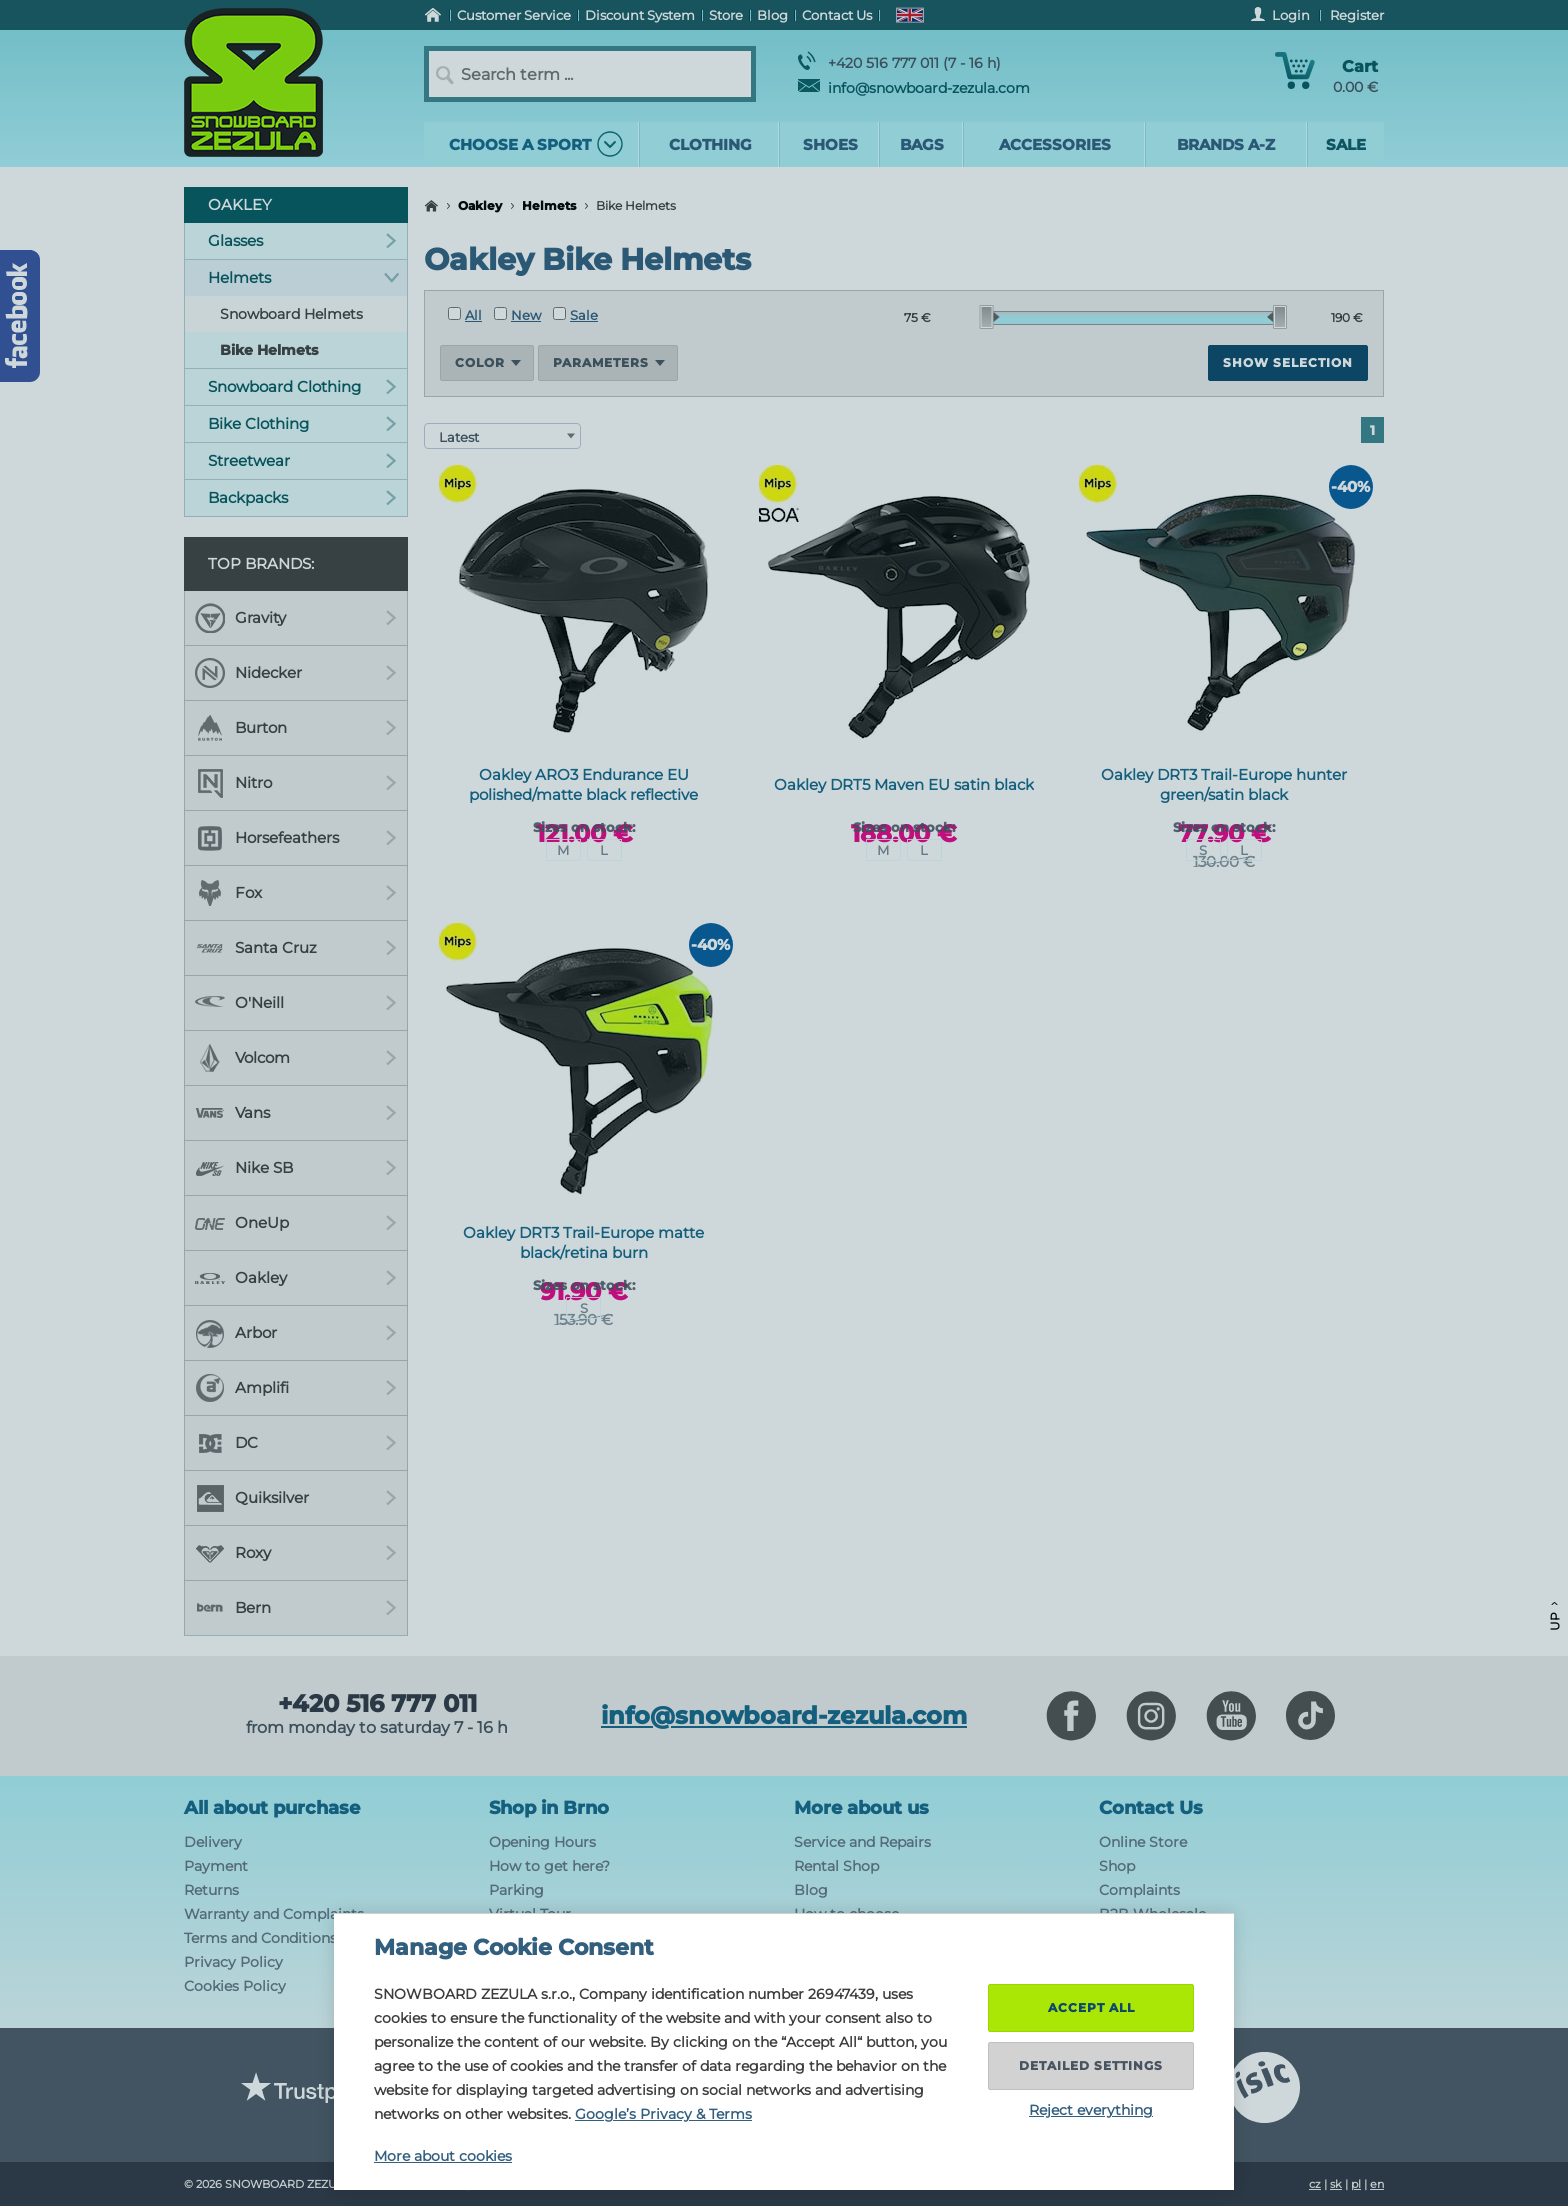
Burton (296, 728)
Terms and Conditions (260, 1938)
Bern (296, 1608)
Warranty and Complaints (274, 1914)
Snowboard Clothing (302, 386)
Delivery (213, 1842)
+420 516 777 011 (377, 1704)
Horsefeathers (296, 838)
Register (1357, 15)
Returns (211, 1890)
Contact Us (1151, 1808)
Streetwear (302, 460)
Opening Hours (542, 1842)
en (1377, 2184)
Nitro (296, 783)
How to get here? (549, 1866)
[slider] (990, 317)
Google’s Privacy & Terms (663, 2114)
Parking (516, 1890)
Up (1554, 1616)
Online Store (1143, 1842)
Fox (296, 893)
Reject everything (1091, 2110)
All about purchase (272, 1808)
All (465, 315)
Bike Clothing (302, 423)
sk (1336, 2184)
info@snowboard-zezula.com (914, 88)
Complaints (1139, 1890)
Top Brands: (261, 563)
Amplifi (296, 1388)
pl (1356, 2184)
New (517, 315)
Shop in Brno (549, 1808)
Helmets (549, 205)
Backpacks (302, 497)
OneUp (296, 1223)
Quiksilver (296, 1498)
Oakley (480, 205)
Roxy (296, 1553)
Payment (216, 1866)
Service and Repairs (862, 1842)
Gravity (296, 618)
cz (1315, 2184)
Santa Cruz (296, 948)
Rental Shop (836, 1866)
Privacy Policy (233, 1962)
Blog (811, 1890)
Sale (575, 315)
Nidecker (296, 673)
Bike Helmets (269, 350)
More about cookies (443, 2156)
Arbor (296, 1333)
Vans (296, 1113)
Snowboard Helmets (291, 314)
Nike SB (296, 1168)
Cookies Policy (235, 1986)
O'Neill (296, 1003)
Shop (1117, 1866)
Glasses (302, 240)
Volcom (296, 1058)
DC (296, 1443)
